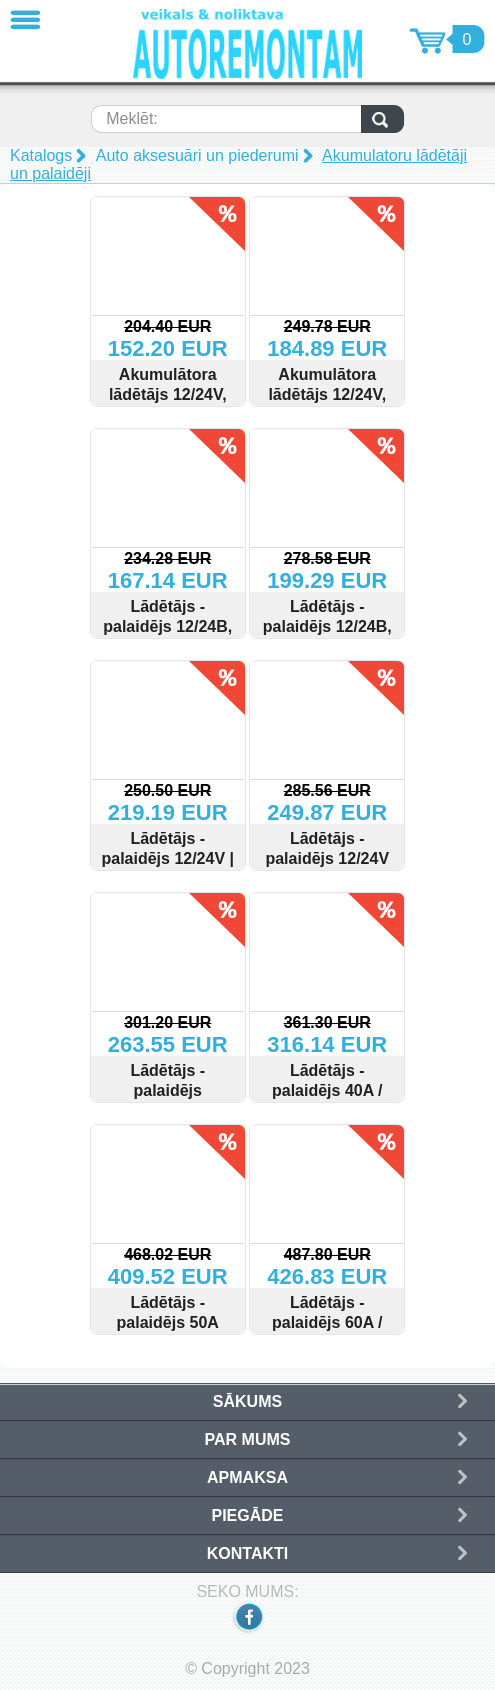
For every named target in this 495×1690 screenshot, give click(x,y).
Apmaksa (247, 1477)
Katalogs (41, 155)
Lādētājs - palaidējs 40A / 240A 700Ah (327, 1090)
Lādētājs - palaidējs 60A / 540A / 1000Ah (327, 1322)
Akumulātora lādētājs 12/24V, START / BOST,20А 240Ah (167, 404)
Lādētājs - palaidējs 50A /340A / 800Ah (167, 1322)
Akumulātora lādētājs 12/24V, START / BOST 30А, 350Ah (327, 404)
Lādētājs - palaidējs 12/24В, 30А (327, 626)
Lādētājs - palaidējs (167, 1080)
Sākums (247, 1401)
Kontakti (247, 1553)
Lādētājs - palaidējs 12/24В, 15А (167, 626)
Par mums (248, 1439)
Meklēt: (132, 118)
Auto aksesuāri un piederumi (197, 155)
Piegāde (247, 1515)
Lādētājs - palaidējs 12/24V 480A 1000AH (327, 858)
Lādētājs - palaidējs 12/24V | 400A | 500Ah (167, 858)
